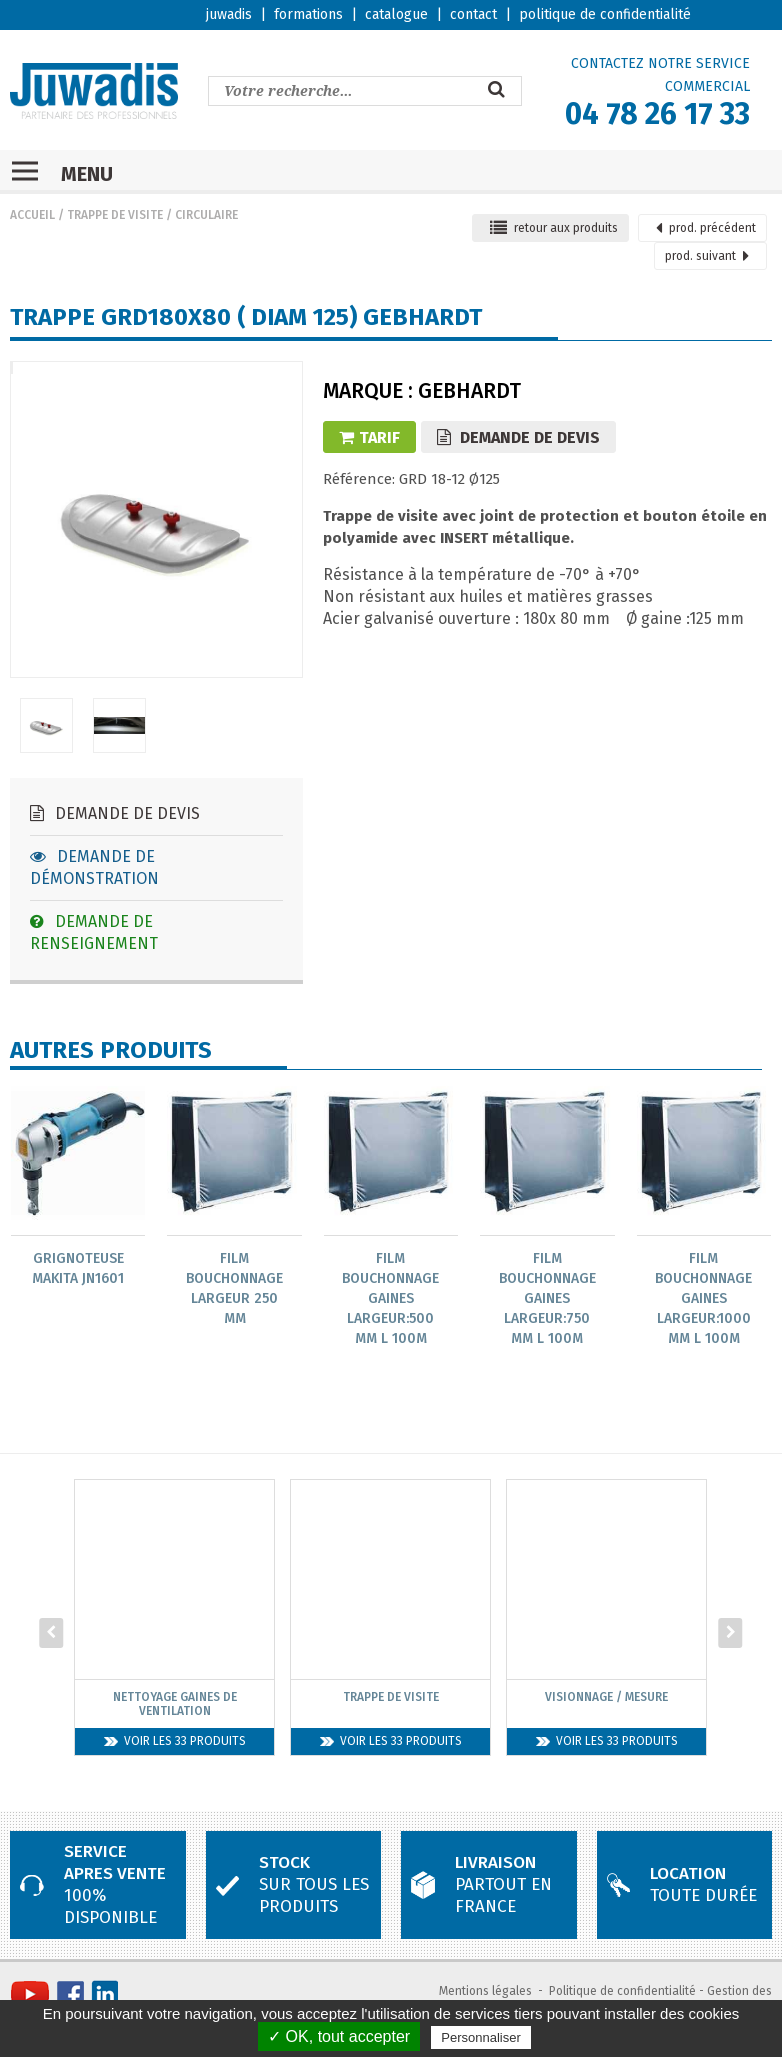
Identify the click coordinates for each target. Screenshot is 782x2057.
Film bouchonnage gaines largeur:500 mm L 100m (390, 1298)
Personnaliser (481, 2037)
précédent (706, 228)
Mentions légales (485, 1991)
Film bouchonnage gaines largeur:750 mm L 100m (547, 1298)
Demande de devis (115, 813)
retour (554, 228)
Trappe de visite (115, 215)
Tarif (369, 437)
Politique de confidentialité (622, 1991)
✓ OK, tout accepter (339, 2036)
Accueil (32, 215)
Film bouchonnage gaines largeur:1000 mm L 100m (703, 1298)
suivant (707, 256)
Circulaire (206, 215)
